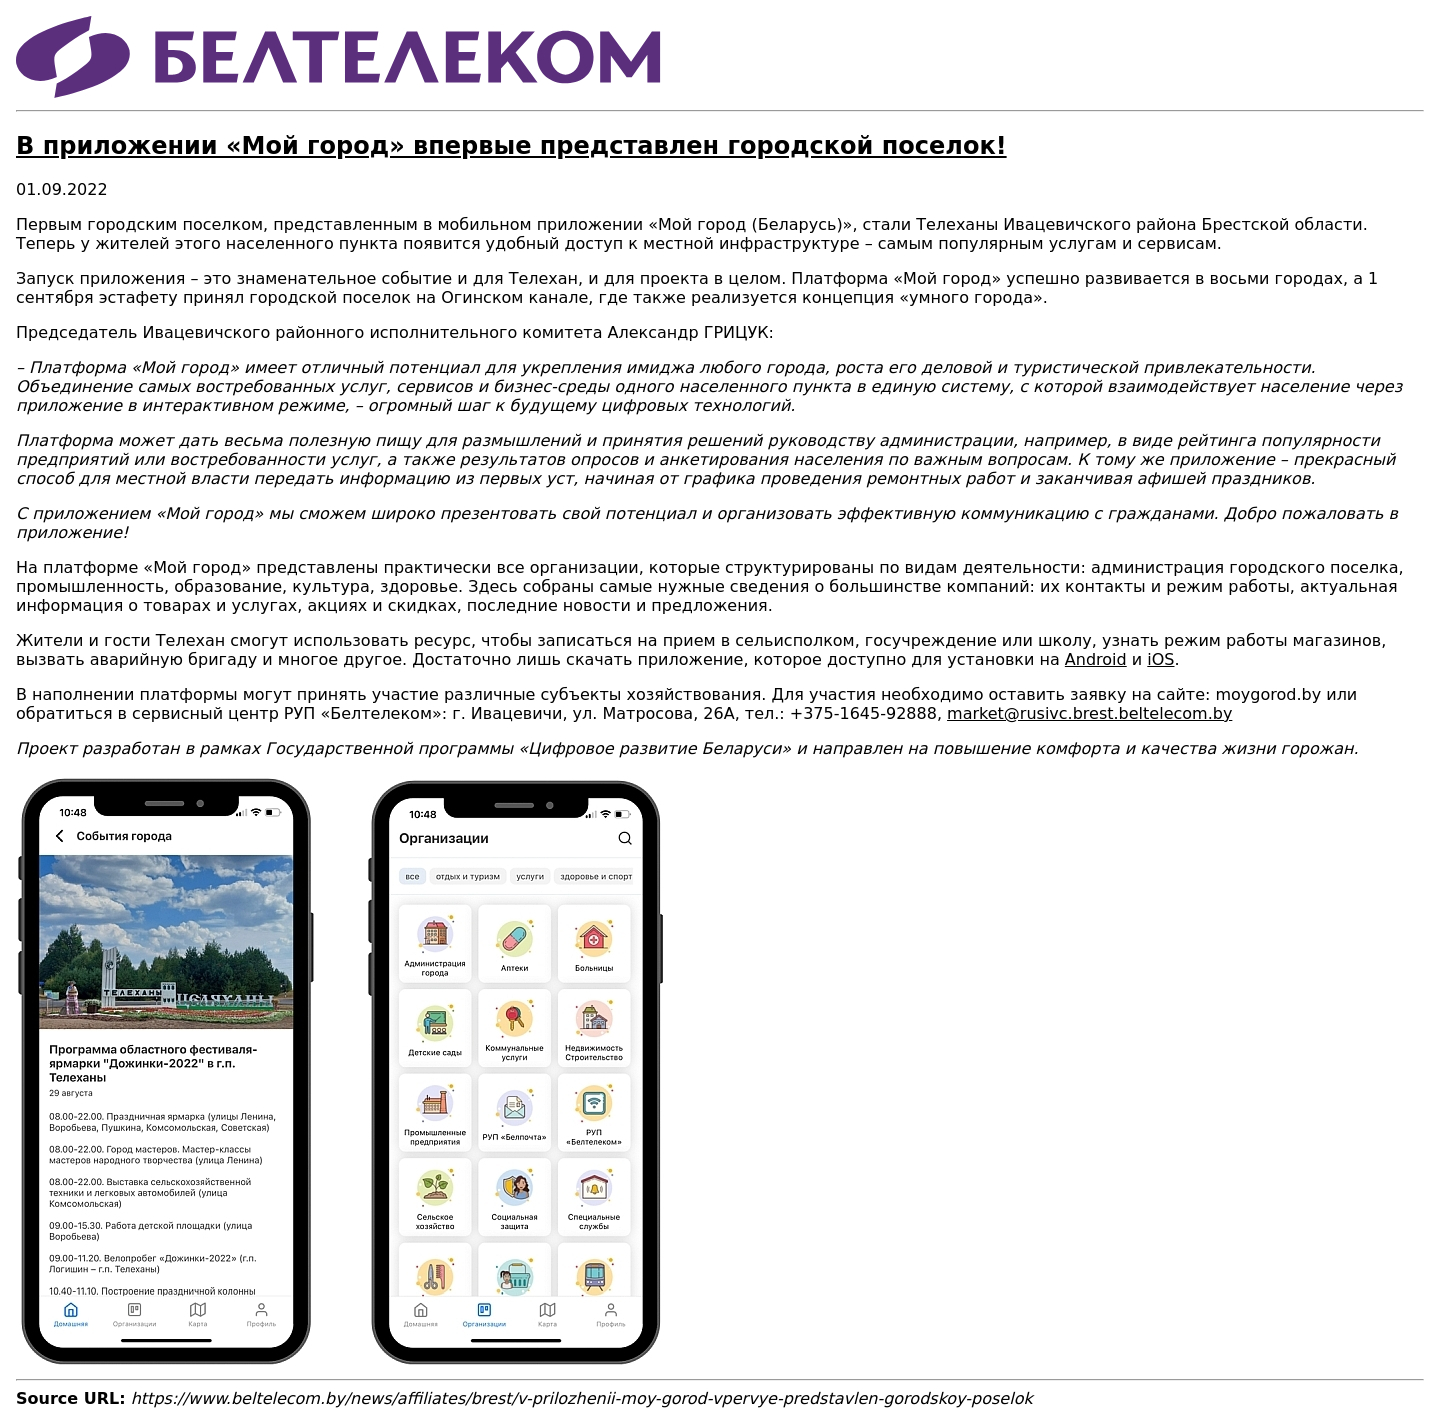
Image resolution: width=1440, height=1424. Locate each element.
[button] (341, 1361)
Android (1096, 659)
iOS (1160, 659)
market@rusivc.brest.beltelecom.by (1089, 713)
